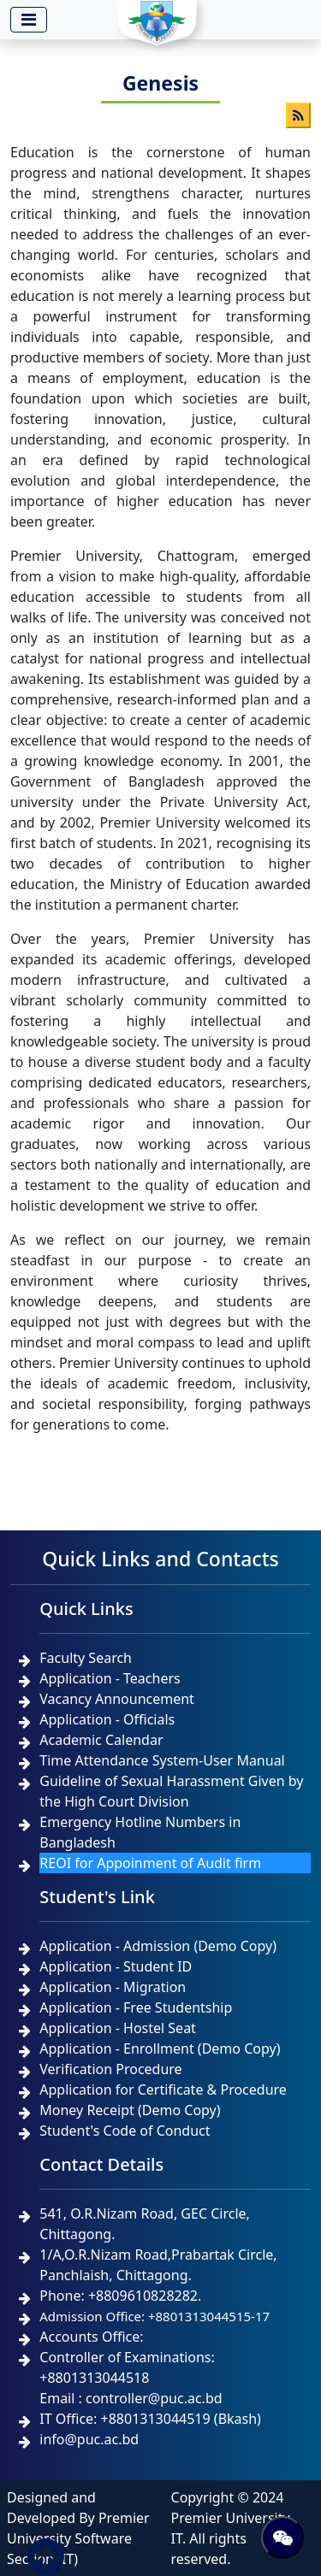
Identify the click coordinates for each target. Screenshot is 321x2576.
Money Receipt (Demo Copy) (129, 2110)
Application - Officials (107, 1719)
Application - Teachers (109, 1678)
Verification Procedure (110, 2069)
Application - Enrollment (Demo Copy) (159, 2048)
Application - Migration (112, 1987)
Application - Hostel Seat (117, 2028)
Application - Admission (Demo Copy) (157, 1945)
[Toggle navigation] (28, 19)
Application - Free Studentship (135, 2007)
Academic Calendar (101, 1739)
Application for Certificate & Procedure (163, 2089)
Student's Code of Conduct (124, 2130)
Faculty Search (85, 1657)
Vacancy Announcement (116, 1698)
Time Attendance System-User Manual (161, 1760)
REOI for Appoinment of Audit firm (150, 1863)
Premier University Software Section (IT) (78, 2538)
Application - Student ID (115, 1966)
